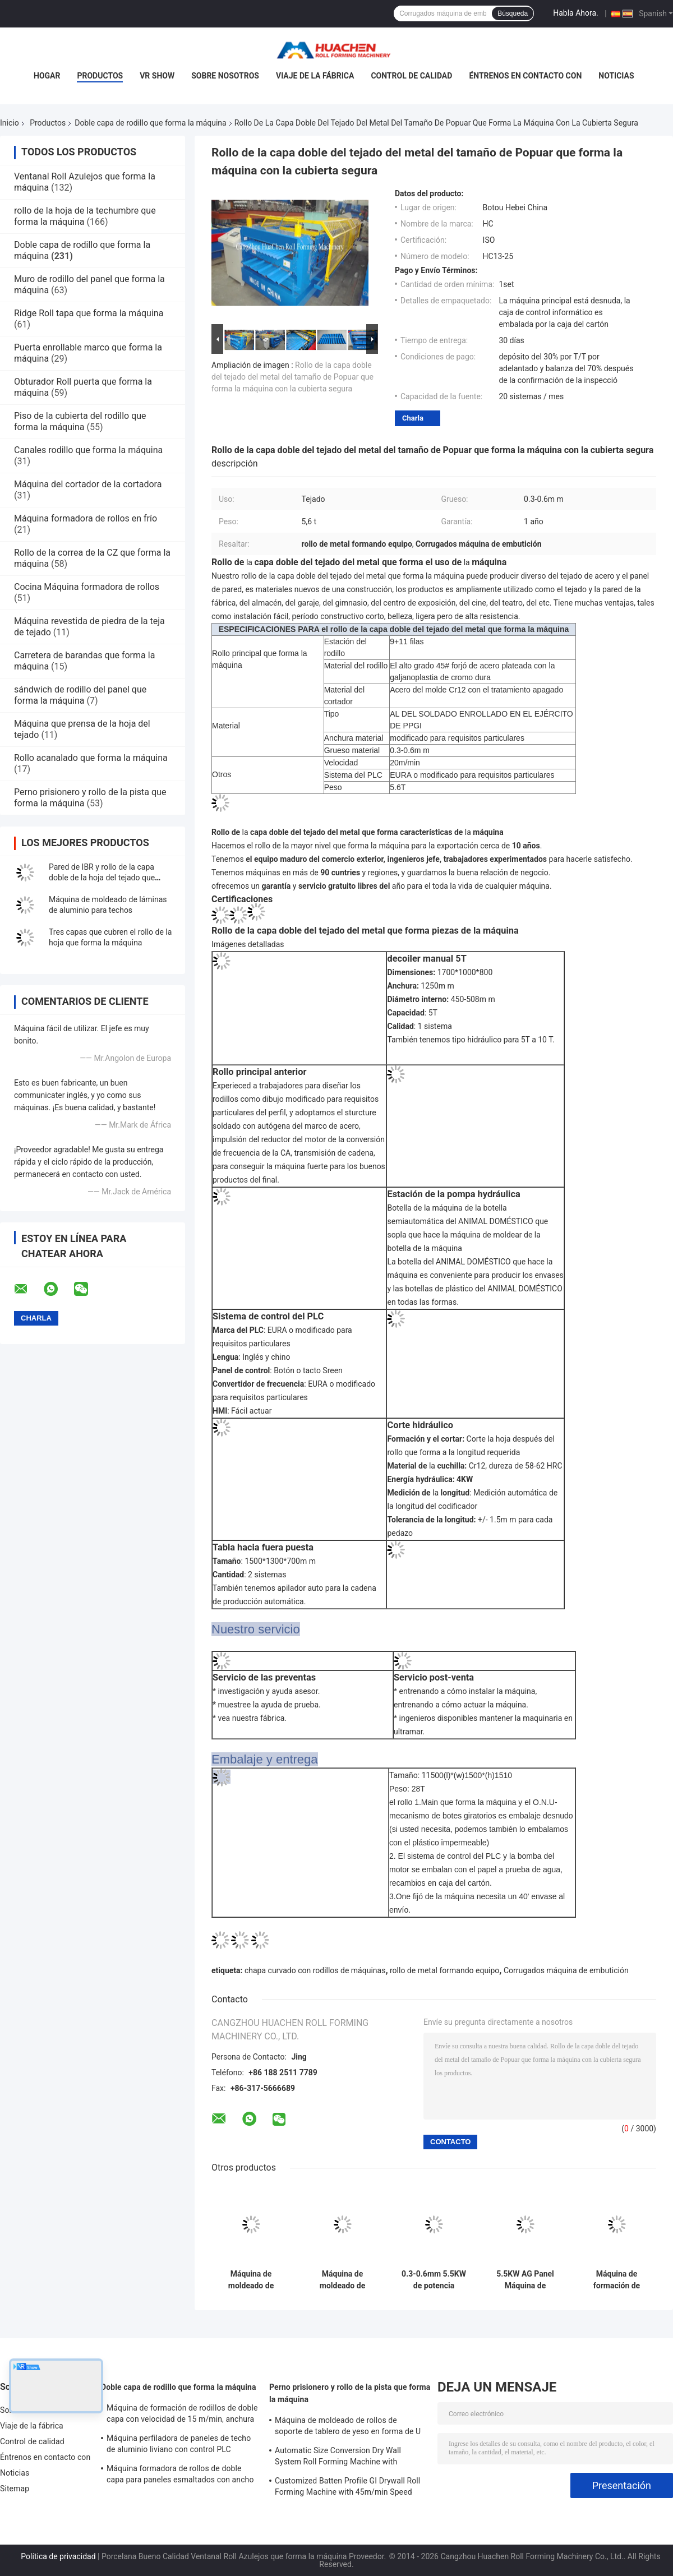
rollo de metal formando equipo (444, 1970)
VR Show (157, 75)
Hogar (47, 75)
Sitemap (14, 2488)
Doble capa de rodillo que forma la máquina (151, 122)
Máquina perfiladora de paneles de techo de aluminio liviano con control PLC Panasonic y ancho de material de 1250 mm (179, 2445)
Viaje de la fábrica (315, 75)
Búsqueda (512, 13)
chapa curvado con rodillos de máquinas (315, 1970)
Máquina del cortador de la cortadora (88, 484)
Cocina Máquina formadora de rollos (86, 586)
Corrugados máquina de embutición (566, 1970)
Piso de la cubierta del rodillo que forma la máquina (80, 421)
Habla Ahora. (575, 12)
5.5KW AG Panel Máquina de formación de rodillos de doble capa (525, 2280)
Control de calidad (411, 75)
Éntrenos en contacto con (525, 75)
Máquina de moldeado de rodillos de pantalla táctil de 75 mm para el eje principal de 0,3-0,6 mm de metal (342, 2280)
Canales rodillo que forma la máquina (88, 450)
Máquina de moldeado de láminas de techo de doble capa (251, 2280)
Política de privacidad (58, 2556)
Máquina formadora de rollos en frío (85, 518)
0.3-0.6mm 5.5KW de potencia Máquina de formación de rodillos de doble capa (434, 2280)
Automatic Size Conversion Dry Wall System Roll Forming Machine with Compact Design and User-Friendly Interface (338, 2457)
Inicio (9, 122)
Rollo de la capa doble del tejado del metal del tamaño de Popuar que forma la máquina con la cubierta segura (292, 377)
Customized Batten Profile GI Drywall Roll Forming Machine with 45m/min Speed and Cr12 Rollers (347, 2488)
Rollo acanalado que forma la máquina (91, 758)
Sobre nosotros (225, 75)
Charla (412, 418)
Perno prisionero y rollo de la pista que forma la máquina (349, 2393)
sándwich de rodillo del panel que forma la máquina (80, 695)
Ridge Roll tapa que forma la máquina (88, 313)
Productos (100, 75)
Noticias (616, 75)
